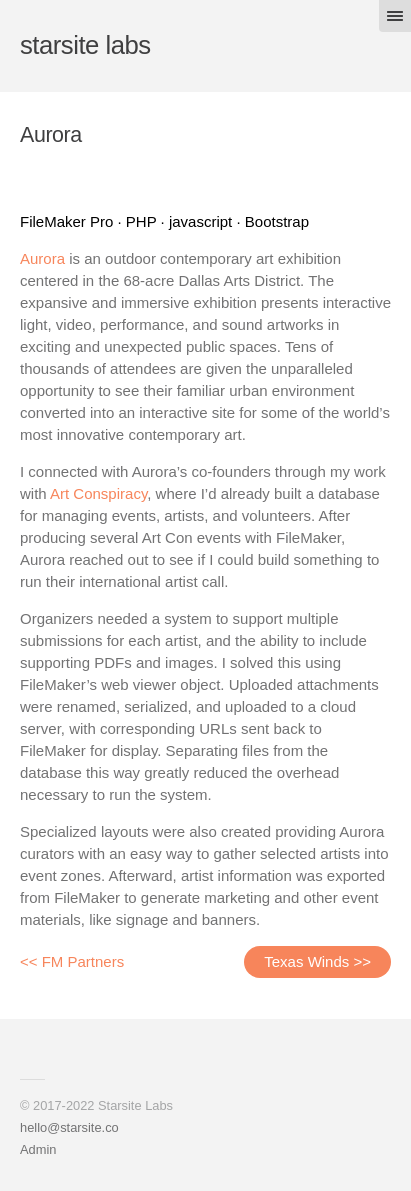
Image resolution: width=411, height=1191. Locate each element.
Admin (38, 1149)
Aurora (42, 258)
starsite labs (85, 45)
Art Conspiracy (98, 493)
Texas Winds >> (317, 961)
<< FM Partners (72, 961)
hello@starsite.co (69, 1127)
